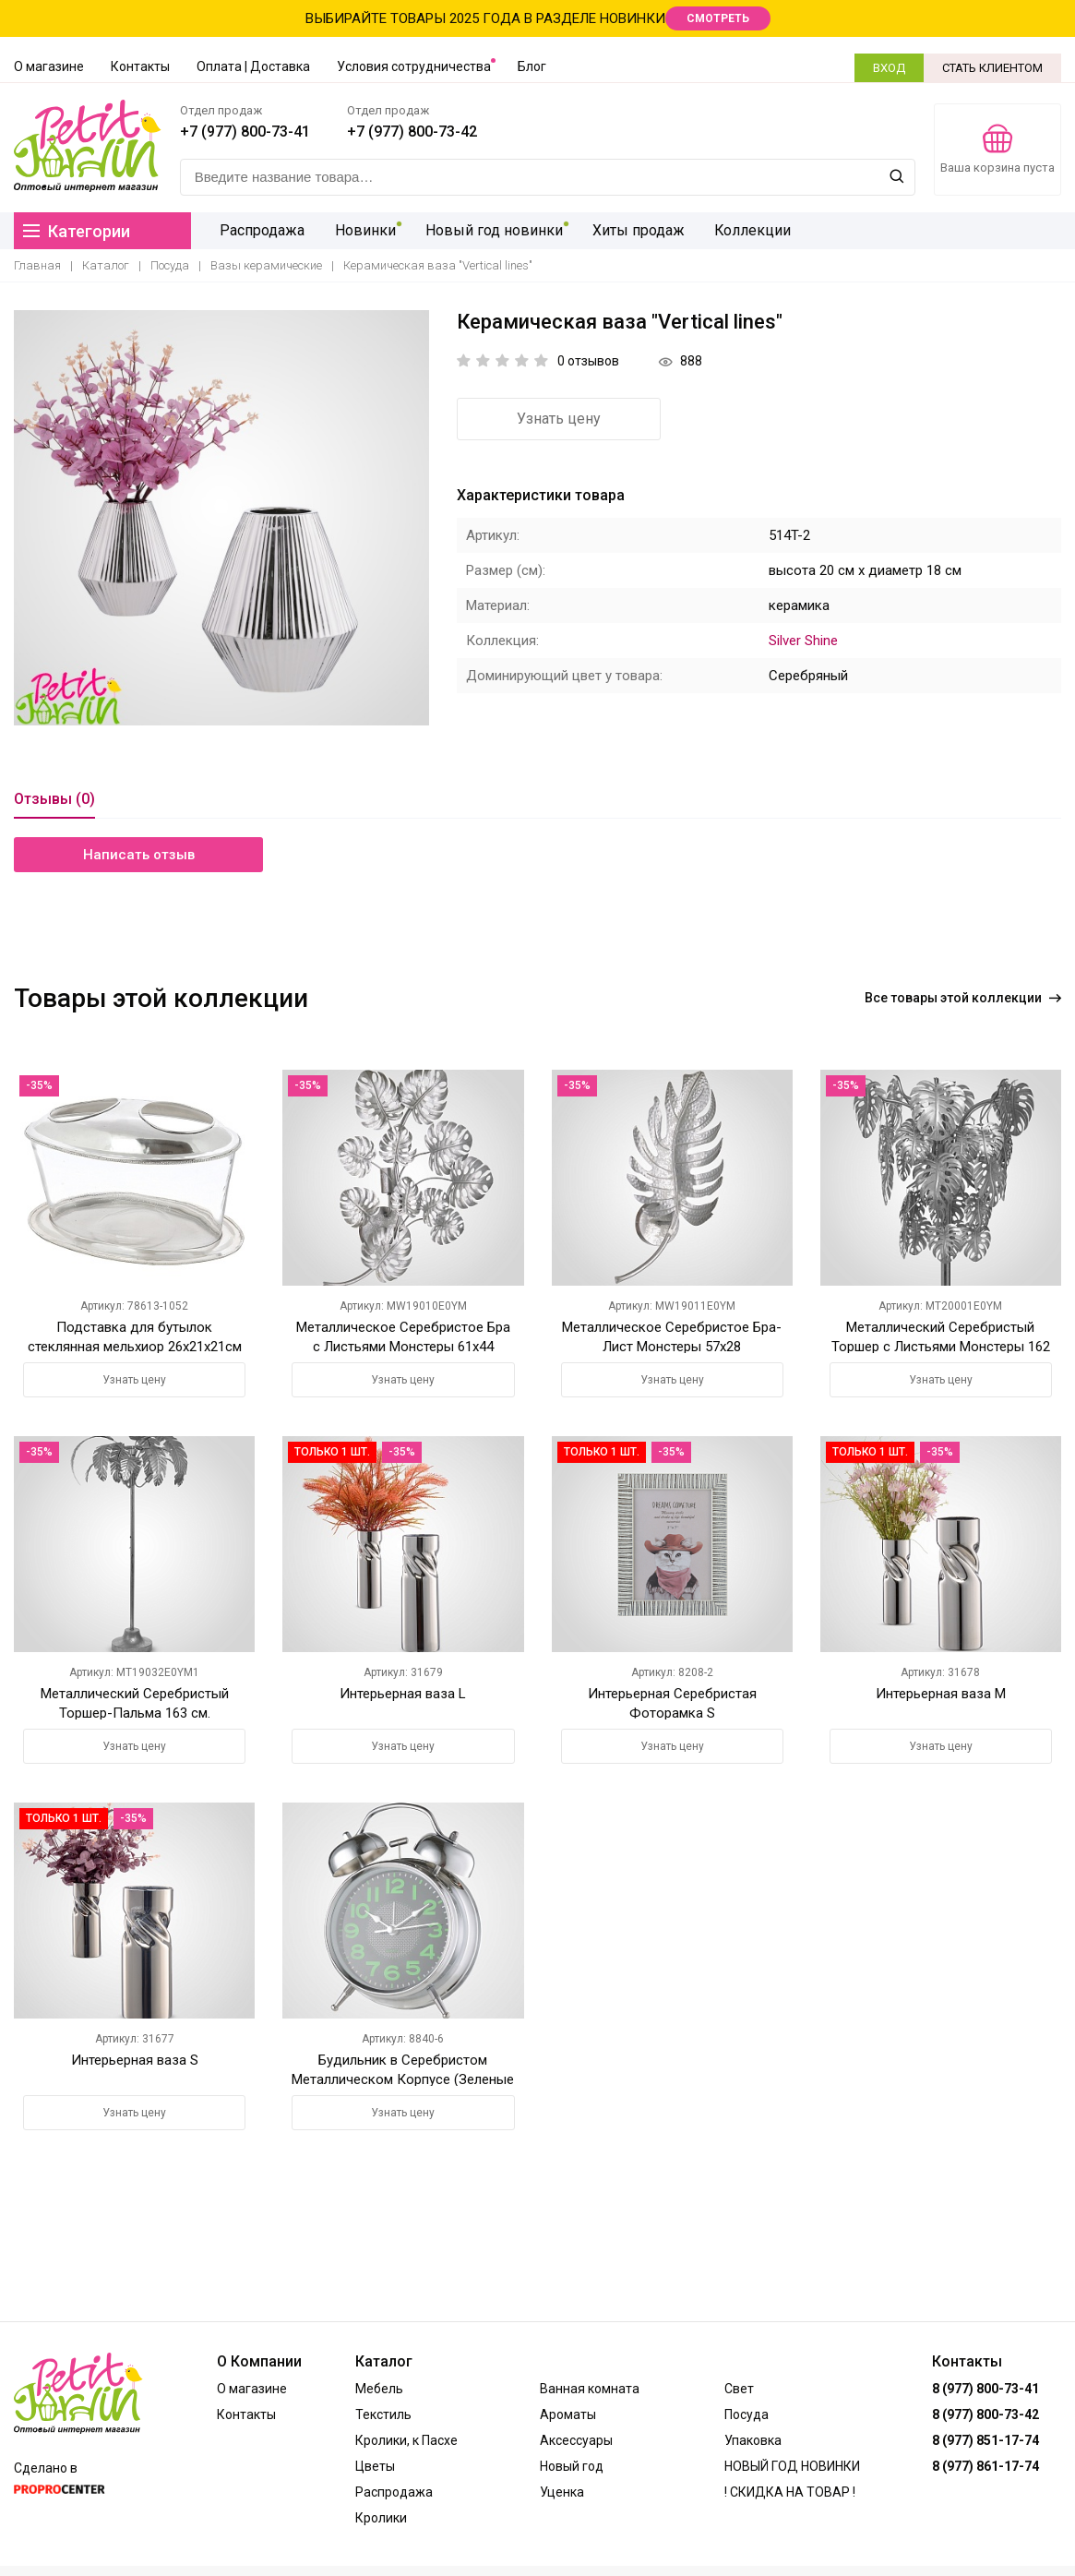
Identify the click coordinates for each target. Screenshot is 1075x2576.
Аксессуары (576, 2440)
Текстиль (383, 2414)
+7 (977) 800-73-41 (245, 131)
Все (963, 997)
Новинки (359, 230)
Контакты (140, 66)
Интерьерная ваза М (941, 1693)
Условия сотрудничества (414, 66)
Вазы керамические (266, 265)
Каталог (105, 265)
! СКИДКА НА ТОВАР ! (789, 2492)
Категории (76, 231)
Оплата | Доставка (253, 66)
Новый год (571, 2466)
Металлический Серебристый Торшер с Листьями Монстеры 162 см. (940, 1345)
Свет (739, 2388)
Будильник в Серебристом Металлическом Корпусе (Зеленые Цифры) (403, 2078)
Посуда (169, 265)
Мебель (379, 2388)
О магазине (49, 66)
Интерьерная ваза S (134, 2060)
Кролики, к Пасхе (406, 2440)
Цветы (375, 2466)
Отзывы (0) (54, 800)
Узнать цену (559, 418)
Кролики (381, 2517)
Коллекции (742, 230)
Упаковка (753, 2440)
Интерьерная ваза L (403, 1693)
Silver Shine (803, 640)
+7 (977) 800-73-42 (412, 131)
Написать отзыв (139, 854)
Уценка (562, 2492)
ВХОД (889, 68)
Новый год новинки (486, 230)
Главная (37, 265)
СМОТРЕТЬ (718, 18)
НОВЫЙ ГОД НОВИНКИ (792, 2466)
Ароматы (568, 2414)
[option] (221, 518)
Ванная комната (589, 2388)
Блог (532, 66)
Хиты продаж (629, 230)
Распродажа (259, 230)
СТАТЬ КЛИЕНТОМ (992, 68)
